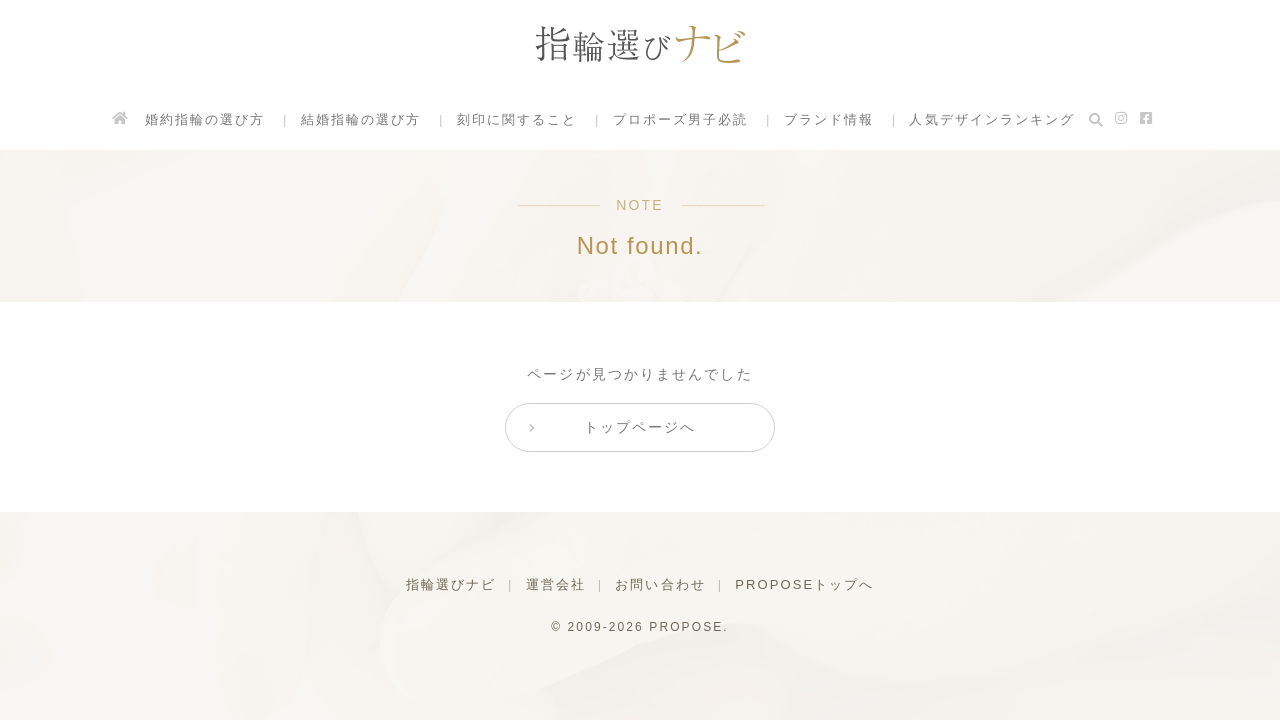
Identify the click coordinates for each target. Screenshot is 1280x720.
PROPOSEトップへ (804, 584)
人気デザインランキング (993, 119)
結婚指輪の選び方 (360, 119)
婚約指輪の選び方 (204, 119)
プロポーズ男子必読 (680, 119)
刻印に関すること (516, 119)
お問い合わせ (660, 584)
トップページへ (640, 427)
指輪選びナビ (450, 584)
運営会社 (555, 584)
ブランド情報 (829, 119)
